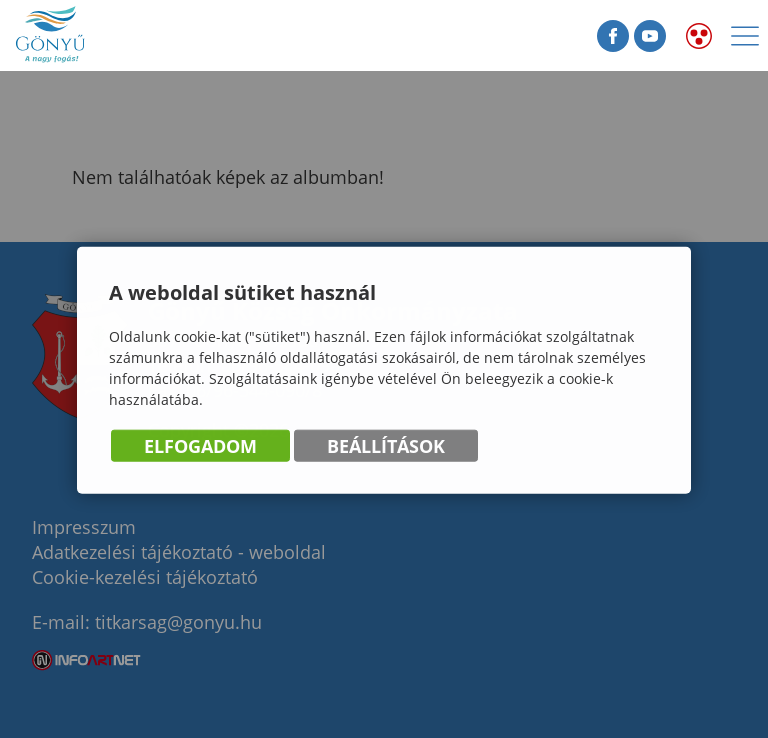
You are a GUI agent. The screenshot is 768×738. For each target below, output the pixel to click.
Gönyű (110, 35)
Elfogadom (200, 446)
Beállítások (386, 446)
